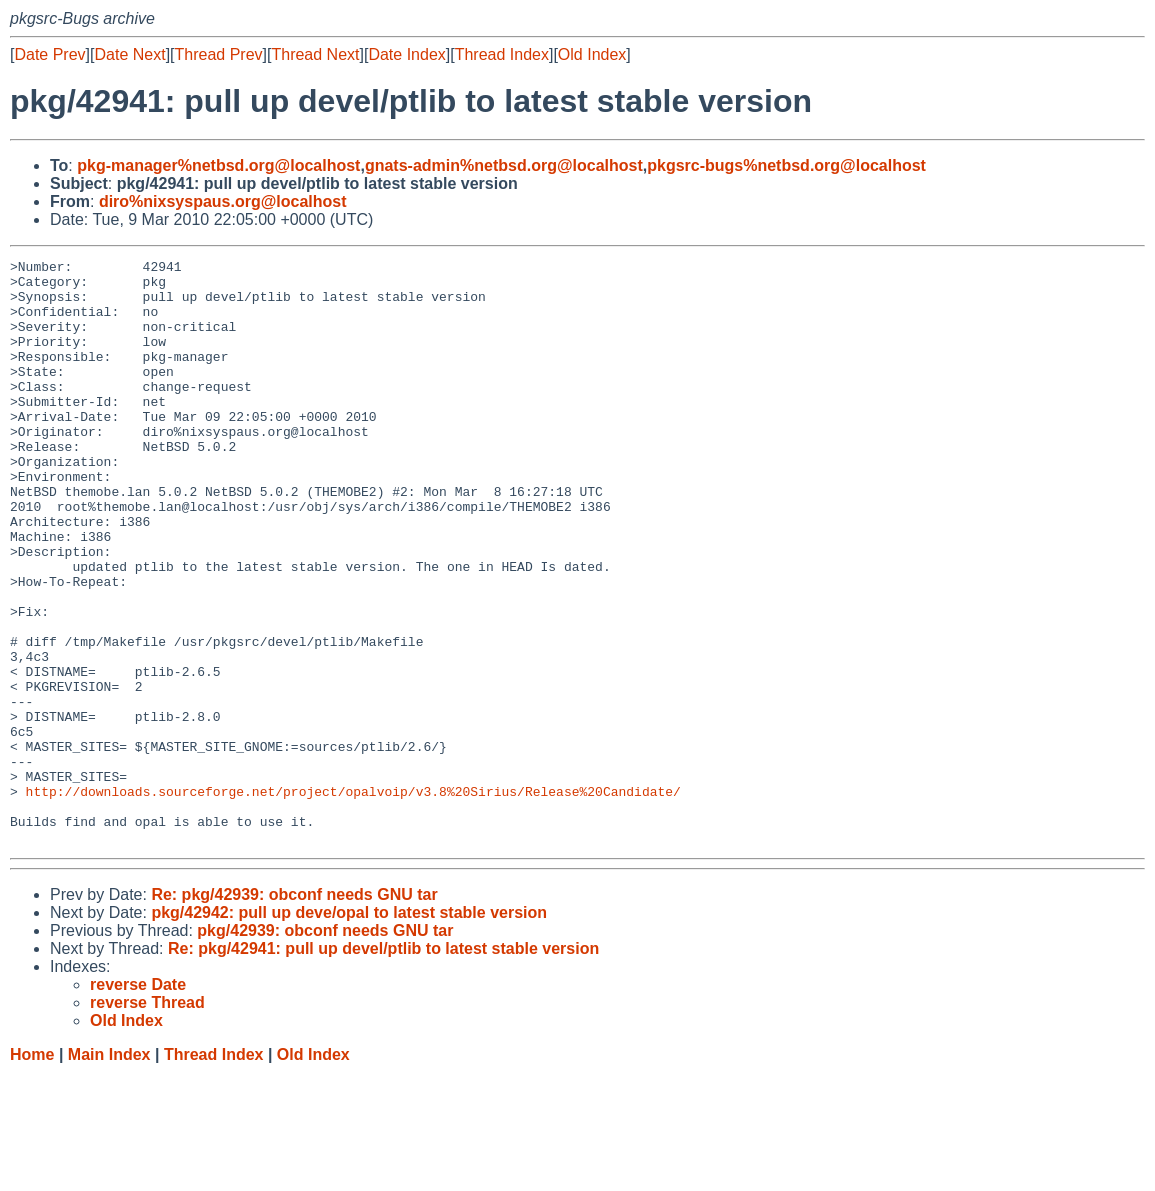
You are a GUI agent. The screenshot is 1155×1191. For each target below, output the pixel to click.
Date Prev (49, 54)
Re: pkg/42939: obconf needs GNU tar (294, 1011)
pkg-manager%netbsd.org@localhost (218, 165)
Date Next (129, 54)
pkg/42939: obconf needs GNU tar (325, 1047)
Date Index (406, 54)
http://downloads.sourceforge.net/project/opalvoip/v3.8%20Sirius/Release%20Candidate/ (353, 899)
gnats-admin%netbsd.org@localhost (504, 165)
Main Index (109, 1171)
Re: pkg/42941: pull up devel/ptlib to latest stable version (383, 1065)
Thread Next (315, 54)
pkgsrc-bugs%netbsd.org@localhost (786, 165)
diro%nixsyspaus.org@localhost (223, 201)
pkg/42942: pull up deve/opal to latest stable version (349, 1029)
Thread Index (502, 54)
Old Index (592, 54)
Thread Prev (219, 54)
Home (32, 1171)
